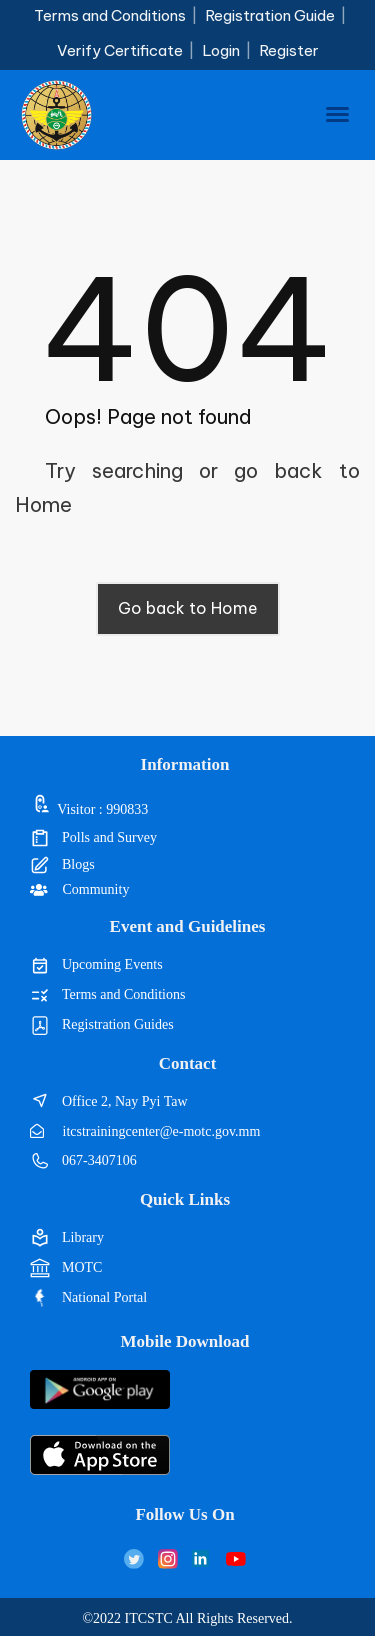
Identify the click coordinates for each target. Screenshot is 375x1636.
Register (289, 50)
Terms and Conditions (110, 15)
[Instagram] (168, 1558)
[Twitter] (134, 1558)
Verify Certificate (120, 50)
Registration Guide (270, 15)
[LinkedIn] (202, 1558)
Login (221, 50)
